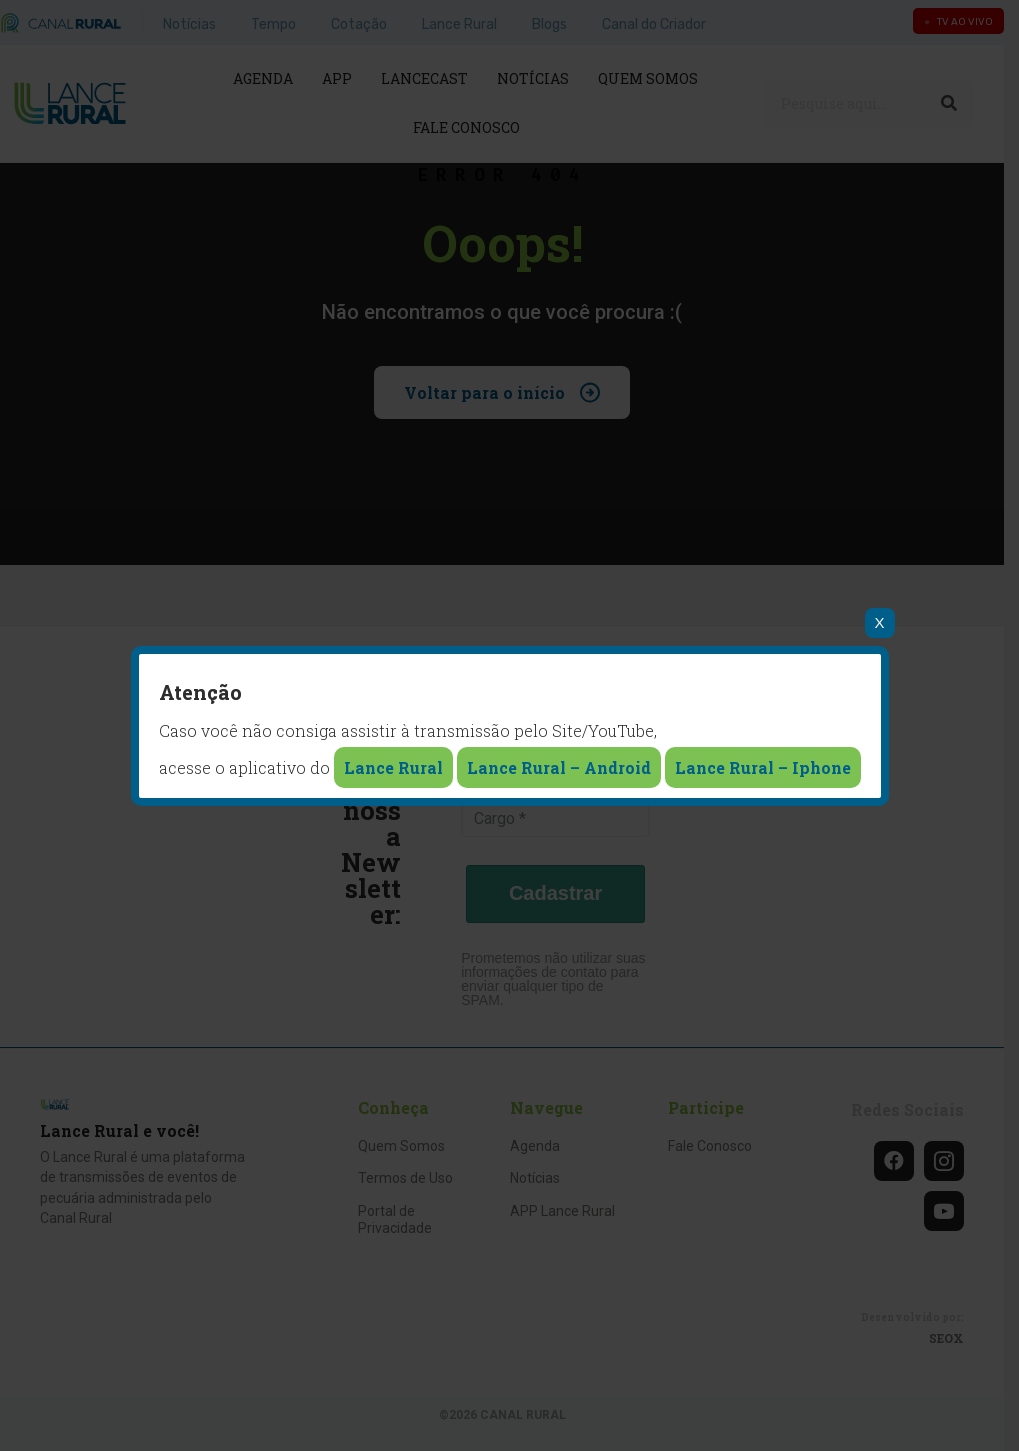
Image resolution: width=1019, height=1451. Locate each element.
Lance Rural (393, 767)
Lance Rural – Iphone (763, 767)
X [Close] (879, 622)
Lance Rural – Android (559, 767)
